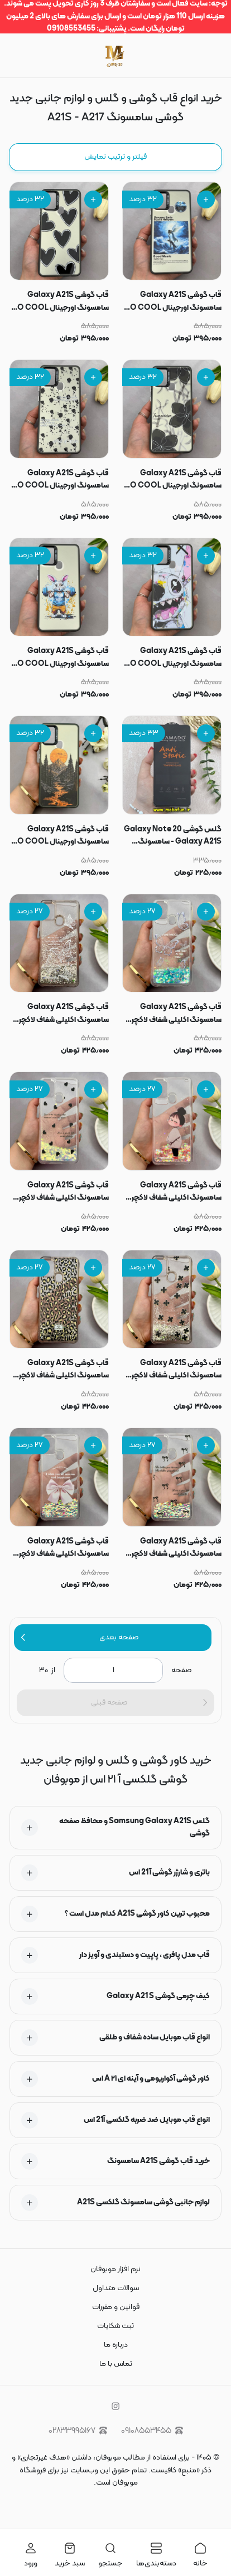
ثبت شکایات (115, 2326)
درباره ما (116, 2345)
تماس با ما (115, 2364)
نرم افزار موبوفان (115, 2269)
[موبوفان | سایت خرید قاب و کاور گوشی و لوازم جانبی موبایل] (115, 55)
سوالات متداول (116, 2288)
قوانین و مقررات (115, 2307)
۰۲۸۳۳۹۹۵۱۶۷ (78, 2431)
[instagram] (115, 2406)
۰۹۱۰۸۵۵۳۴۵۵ (152, 2431)
